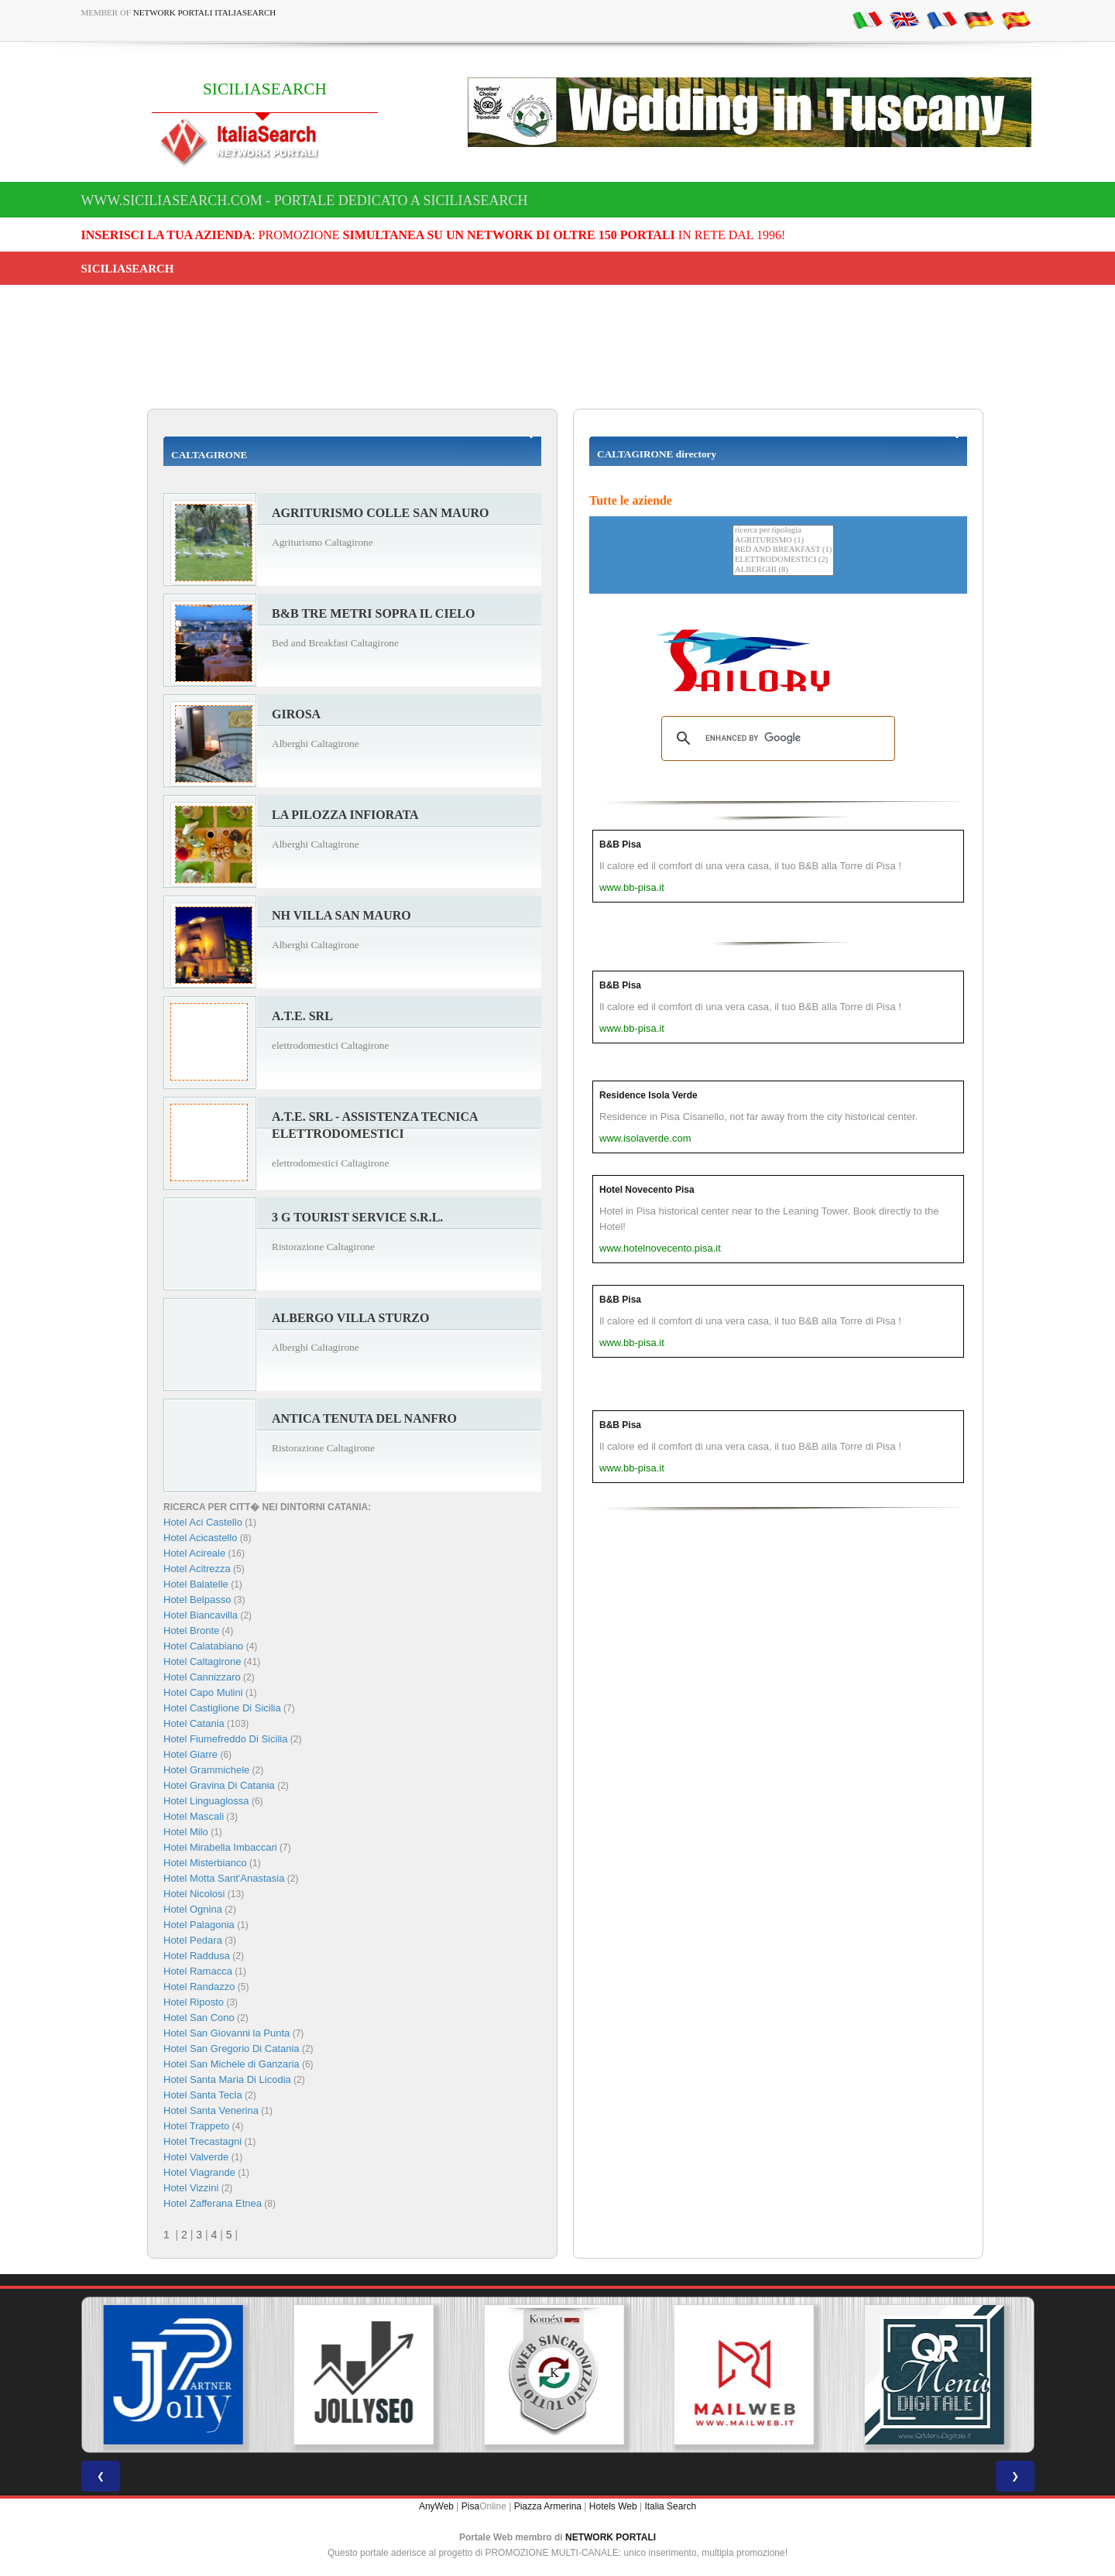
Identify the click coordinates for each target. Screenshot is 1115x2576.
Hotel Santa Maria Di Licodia (227, 2079)
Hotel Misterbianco (205, 1863)
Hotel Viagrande (199, 2172)
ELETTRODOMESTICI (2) (783, 560)
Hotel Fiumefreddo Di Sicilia (225, 1739)
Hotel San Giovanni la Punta (226, 2033)
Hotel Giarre (190, 1754)
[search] (775, 738)
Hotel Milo (185, 1832)
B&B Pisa (620, 844)
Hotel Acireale (194, 1553)
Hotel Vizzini (190, 2188)
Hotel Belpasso (197, 1599)
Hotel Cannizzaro (202, 1677)
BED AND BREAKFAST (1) (783, 550)
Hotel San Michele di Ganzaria (231, 2064)
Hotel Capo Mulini (203, 1692)
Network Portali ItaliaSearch (204, 12)
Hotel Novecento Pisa (647, 1189)
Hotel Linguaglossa (206, 1801)
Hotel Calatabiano (203, 1646)
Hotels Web (613, 2506)
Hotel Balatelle (195, 1584)
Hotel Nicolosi (194, 1893)
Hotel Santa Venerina (211, 2110)
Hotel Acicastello (200, 1537)
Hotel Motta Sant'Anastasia (223, 1878)
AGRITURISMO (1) (783, 541)
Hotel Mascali (193, 1816)
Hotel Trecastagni (202, 2141)
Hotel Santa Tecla (202, 2095)
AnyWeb (436, 2506)
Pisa (470, 2506)
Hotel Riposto (193, 2002)
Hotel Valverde (195, 2157)
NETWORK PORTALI (610, 2537)
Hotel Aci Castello (202, 1522)
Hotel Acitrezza (197, 1568)
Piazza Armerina (548, 2506)
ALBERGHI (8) (783, 570)
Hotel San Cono (199, 2017)
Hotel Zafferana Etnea (212, 2203)
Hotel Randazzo (199, 1986)
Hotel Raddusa (196, 1955)
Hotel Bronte (191, 1630)
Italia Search (670, 2506)
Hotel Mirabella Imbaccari (220, 1847)
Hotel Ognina (192, 1909)
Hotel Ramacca (197, 1971)
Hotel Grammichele (206, 1770)
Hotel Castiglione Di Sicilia (222, 1708)
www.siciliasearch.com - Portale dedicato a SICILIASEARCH (304, 200)
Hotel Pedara (192, 1940)
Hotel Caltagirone (202, 1661)
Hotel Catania (194, 1723)
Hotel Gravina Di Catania (219, 1785)
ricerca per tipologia (783, 531)
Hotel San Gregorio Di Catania (231, 2048)
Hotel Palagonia (199, 1924)
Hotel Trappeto (196, 2126)
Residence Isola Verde (648, 1095)
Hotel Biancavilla (200, 1615)
